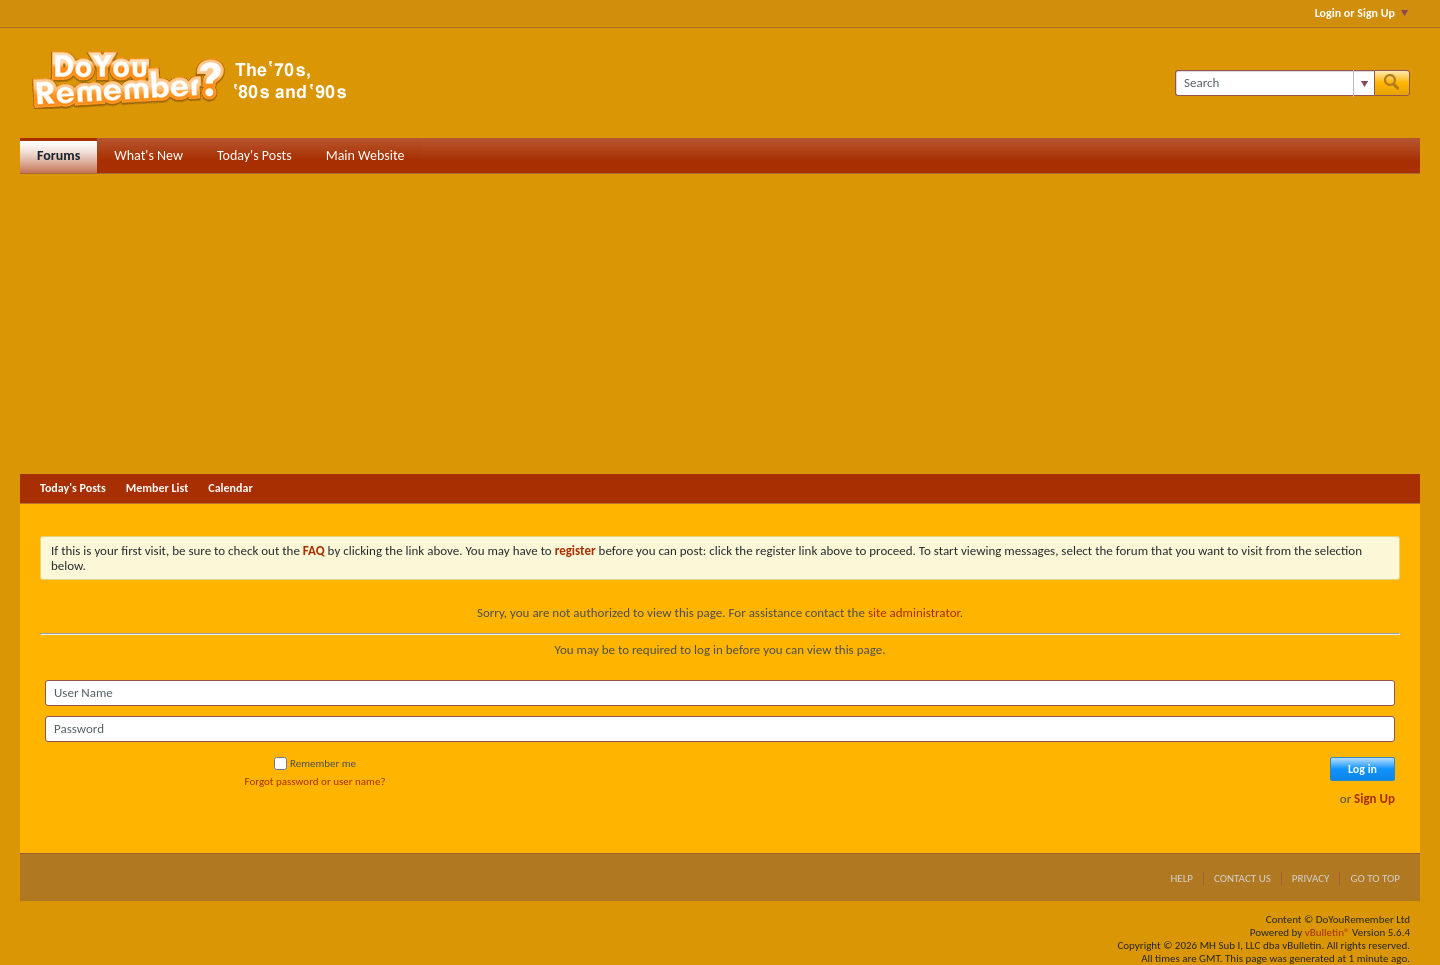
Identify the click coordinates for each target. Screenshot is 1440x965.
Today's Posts (254, 155)
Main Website (365, 155)
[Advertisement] (720, 324)
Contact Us (1242, 878)
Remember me (315, 763)
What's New (148, 155)
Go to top (1375, 878)
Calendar (230, 488)
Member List (157, 488)
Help (1181, 878)
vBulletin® (1327, 932)
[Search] (1274, 83)
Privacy (1311, 878)
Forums (58, 155)
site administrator (914, 612)
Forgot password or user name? (315, 781)
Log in (1362, 769)
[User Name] (720, 693)
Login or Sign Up (1361, 13)
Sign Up (1374, 798)
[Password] (720, 729)
